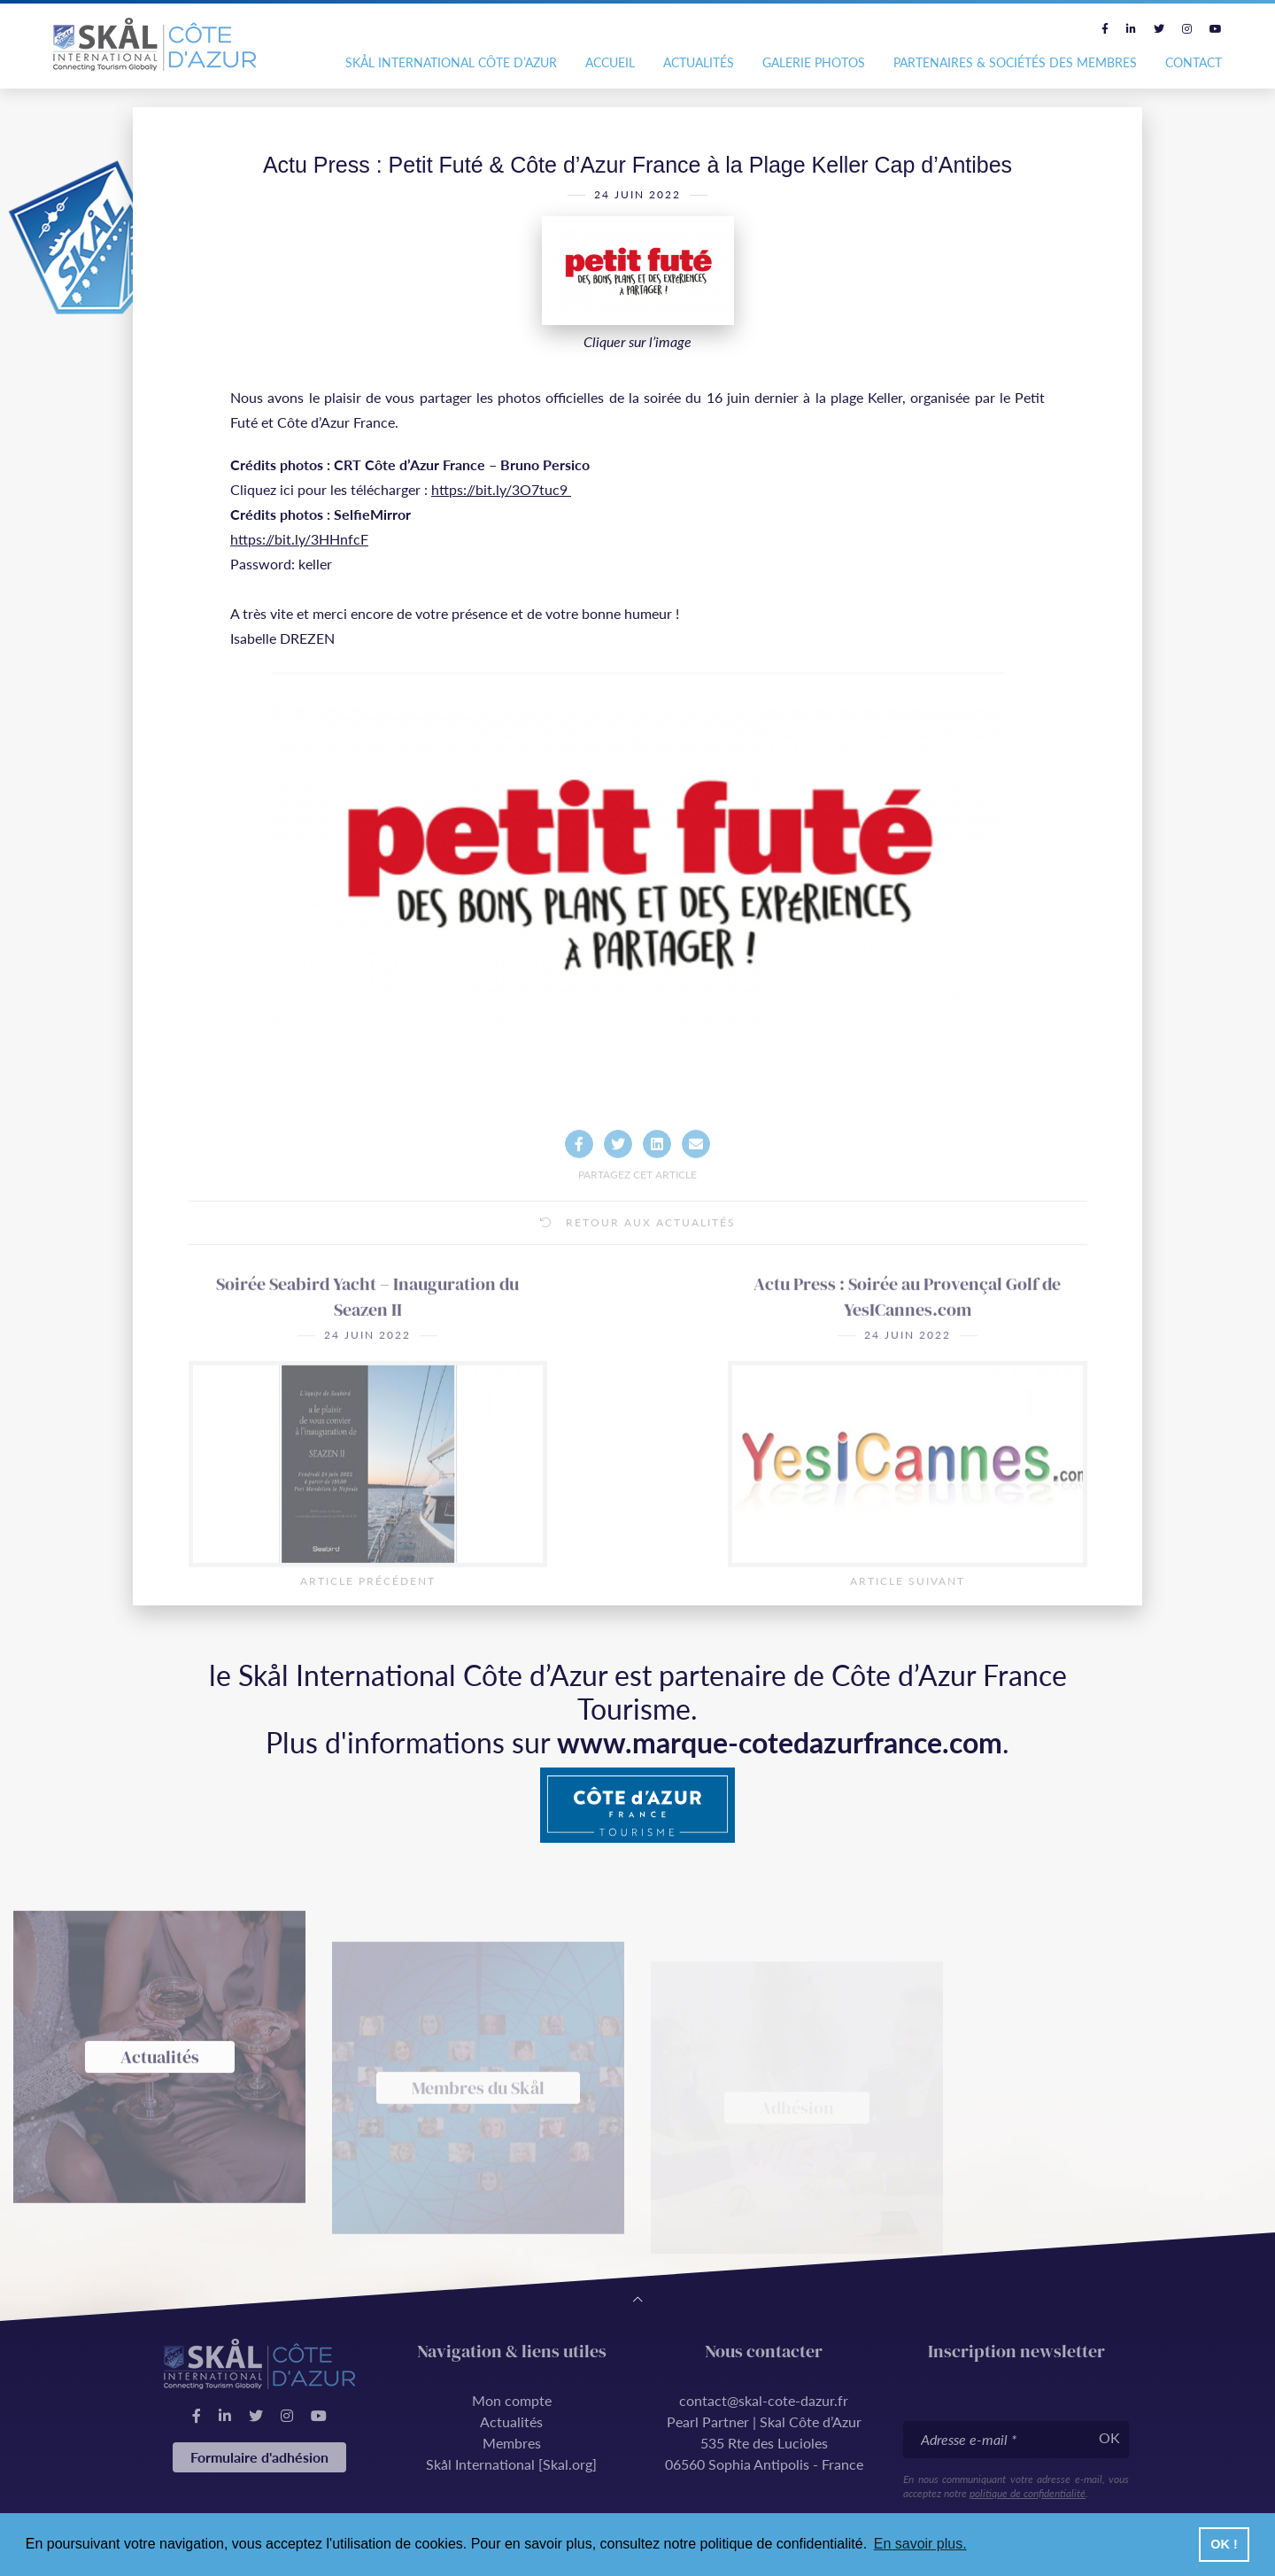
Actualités (698, 62)
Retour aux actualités (638, 1279)
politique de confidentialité (1028, 2493)
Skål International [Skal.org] (511, 2464)
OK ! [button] (1223, 2544)
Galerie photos (813, 62)
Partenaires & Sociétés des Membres (1015, 62)
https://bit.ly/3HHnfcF (299, 541)
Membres (512, 2442)
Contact (1193, 62)
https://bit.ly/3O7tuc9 (501, 491)
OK (1109, 2437)
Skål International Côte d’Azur (451, 62)
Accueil (610, 62)
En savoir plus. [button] (920, 2543)
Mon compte (512, 2400)
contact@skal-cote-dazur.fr (763, 2400)
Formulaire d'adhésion (259, 2456)
